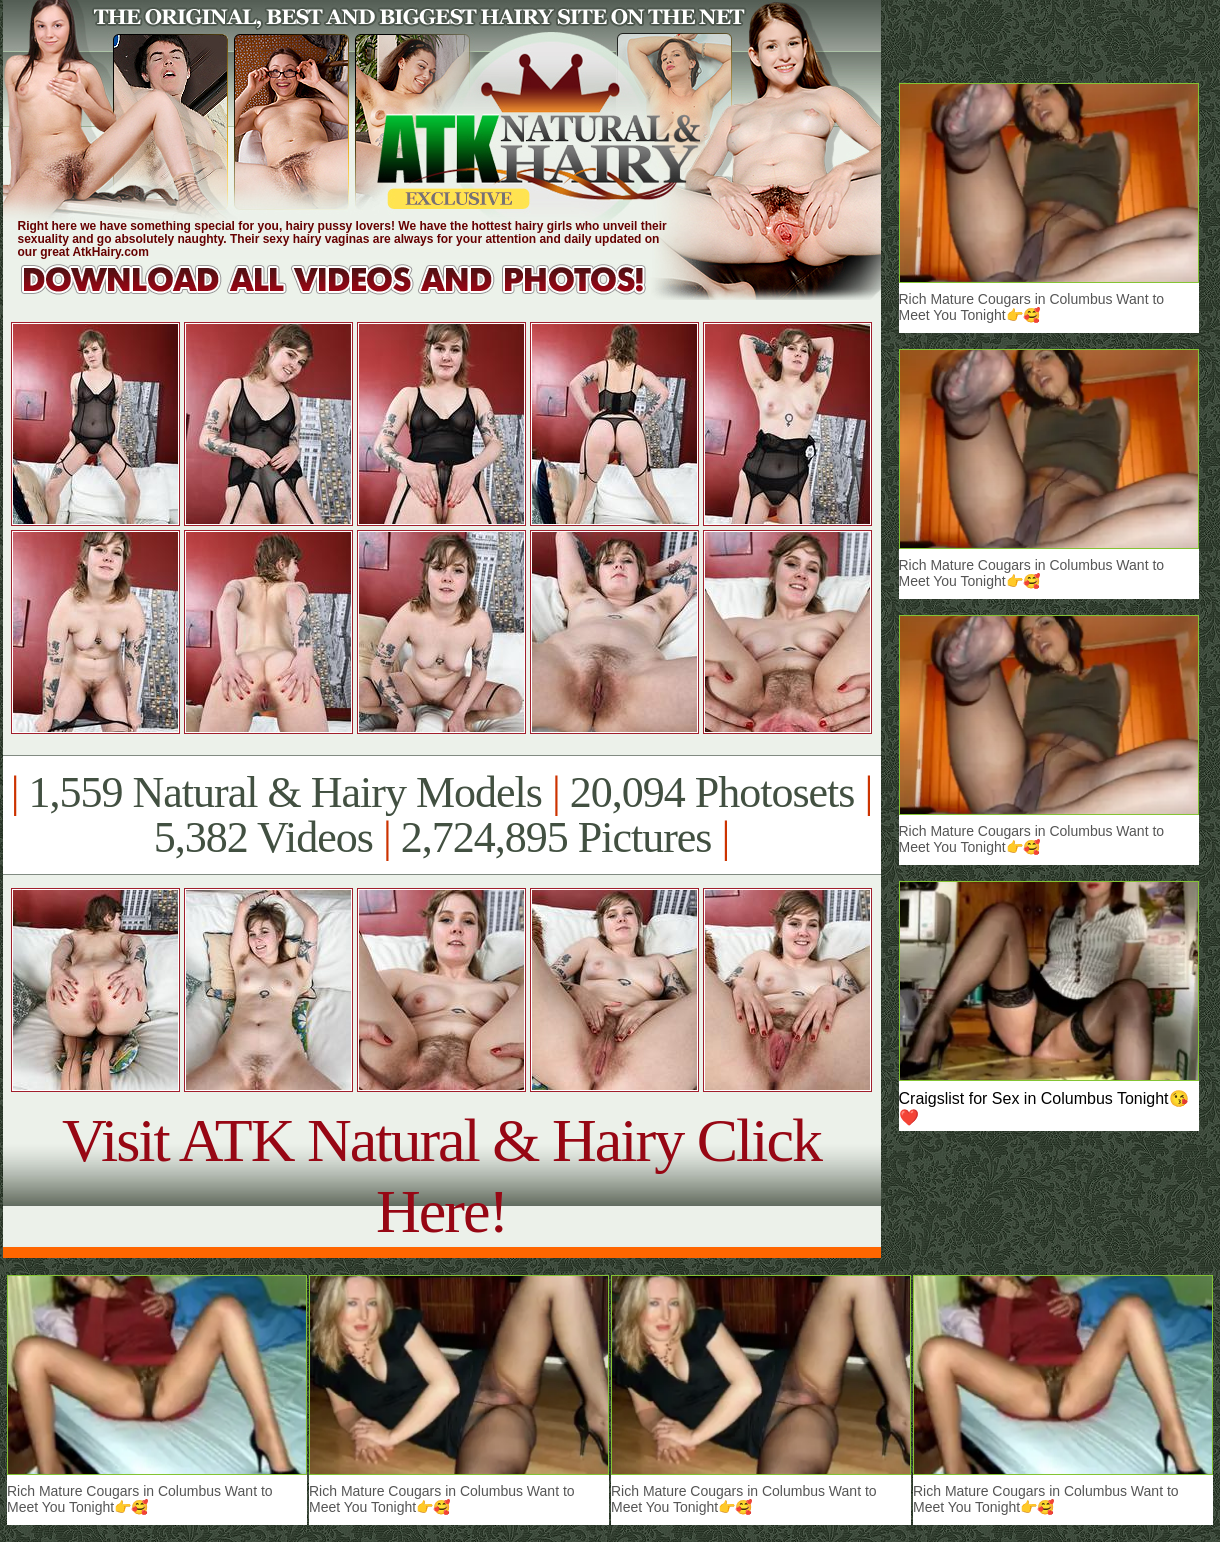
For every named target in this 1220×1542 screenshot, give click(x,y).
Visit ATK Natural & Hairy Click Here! (441, 1175)
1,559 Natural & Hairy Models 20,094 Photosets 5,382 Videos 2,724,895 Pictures (441, 815)
